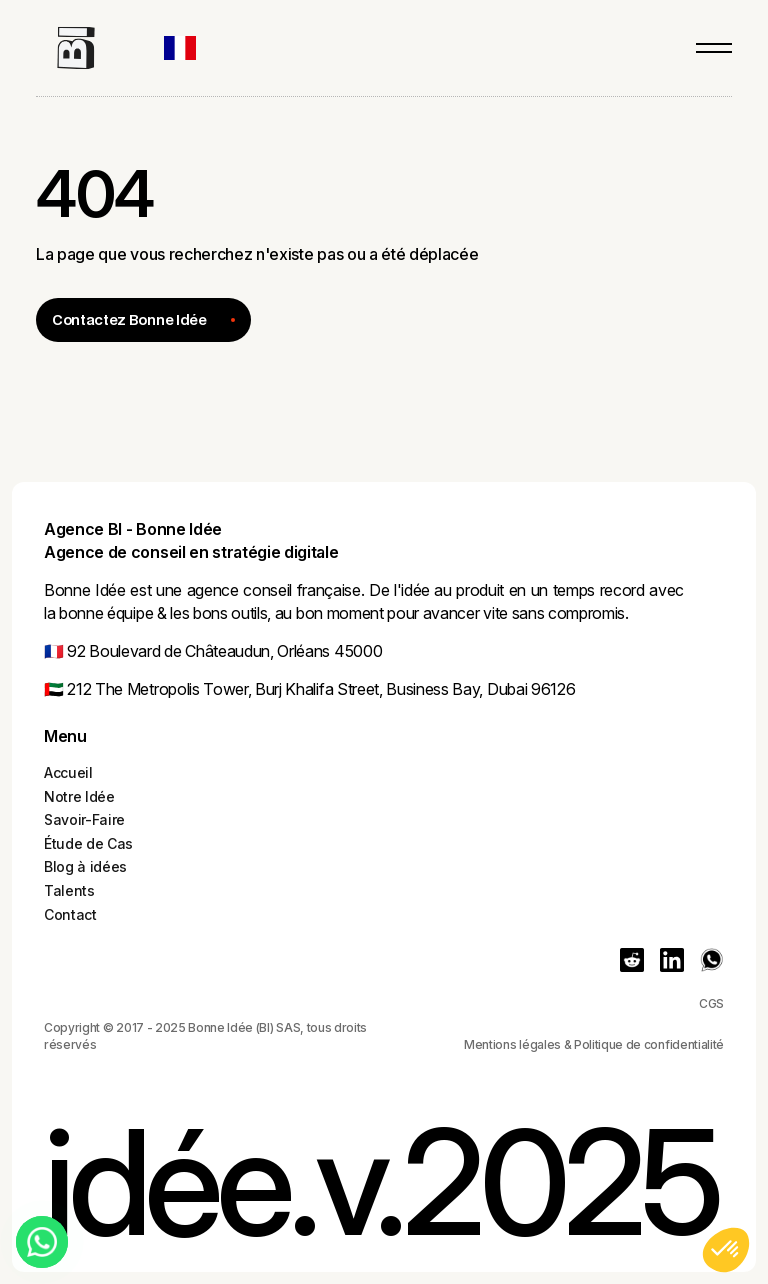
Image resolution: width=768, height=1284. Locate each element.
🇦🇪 (54, 689)
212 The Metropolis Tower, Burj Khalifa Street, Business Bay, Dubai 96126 (320, 689)
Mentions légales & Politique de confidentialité (594, 1044)
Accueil (68, 772)
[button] (190, 48)
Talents (69, 890)
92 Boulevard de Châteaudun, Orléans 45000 (223, 651)
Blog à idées (85, 866)
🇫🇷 (54, 651)
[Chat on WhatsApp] (42, 1242)
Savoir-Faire (84, 819)
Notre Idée (79, 796)
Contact (70, 914)
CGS (711, 1003)
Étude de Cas (88, 843)
